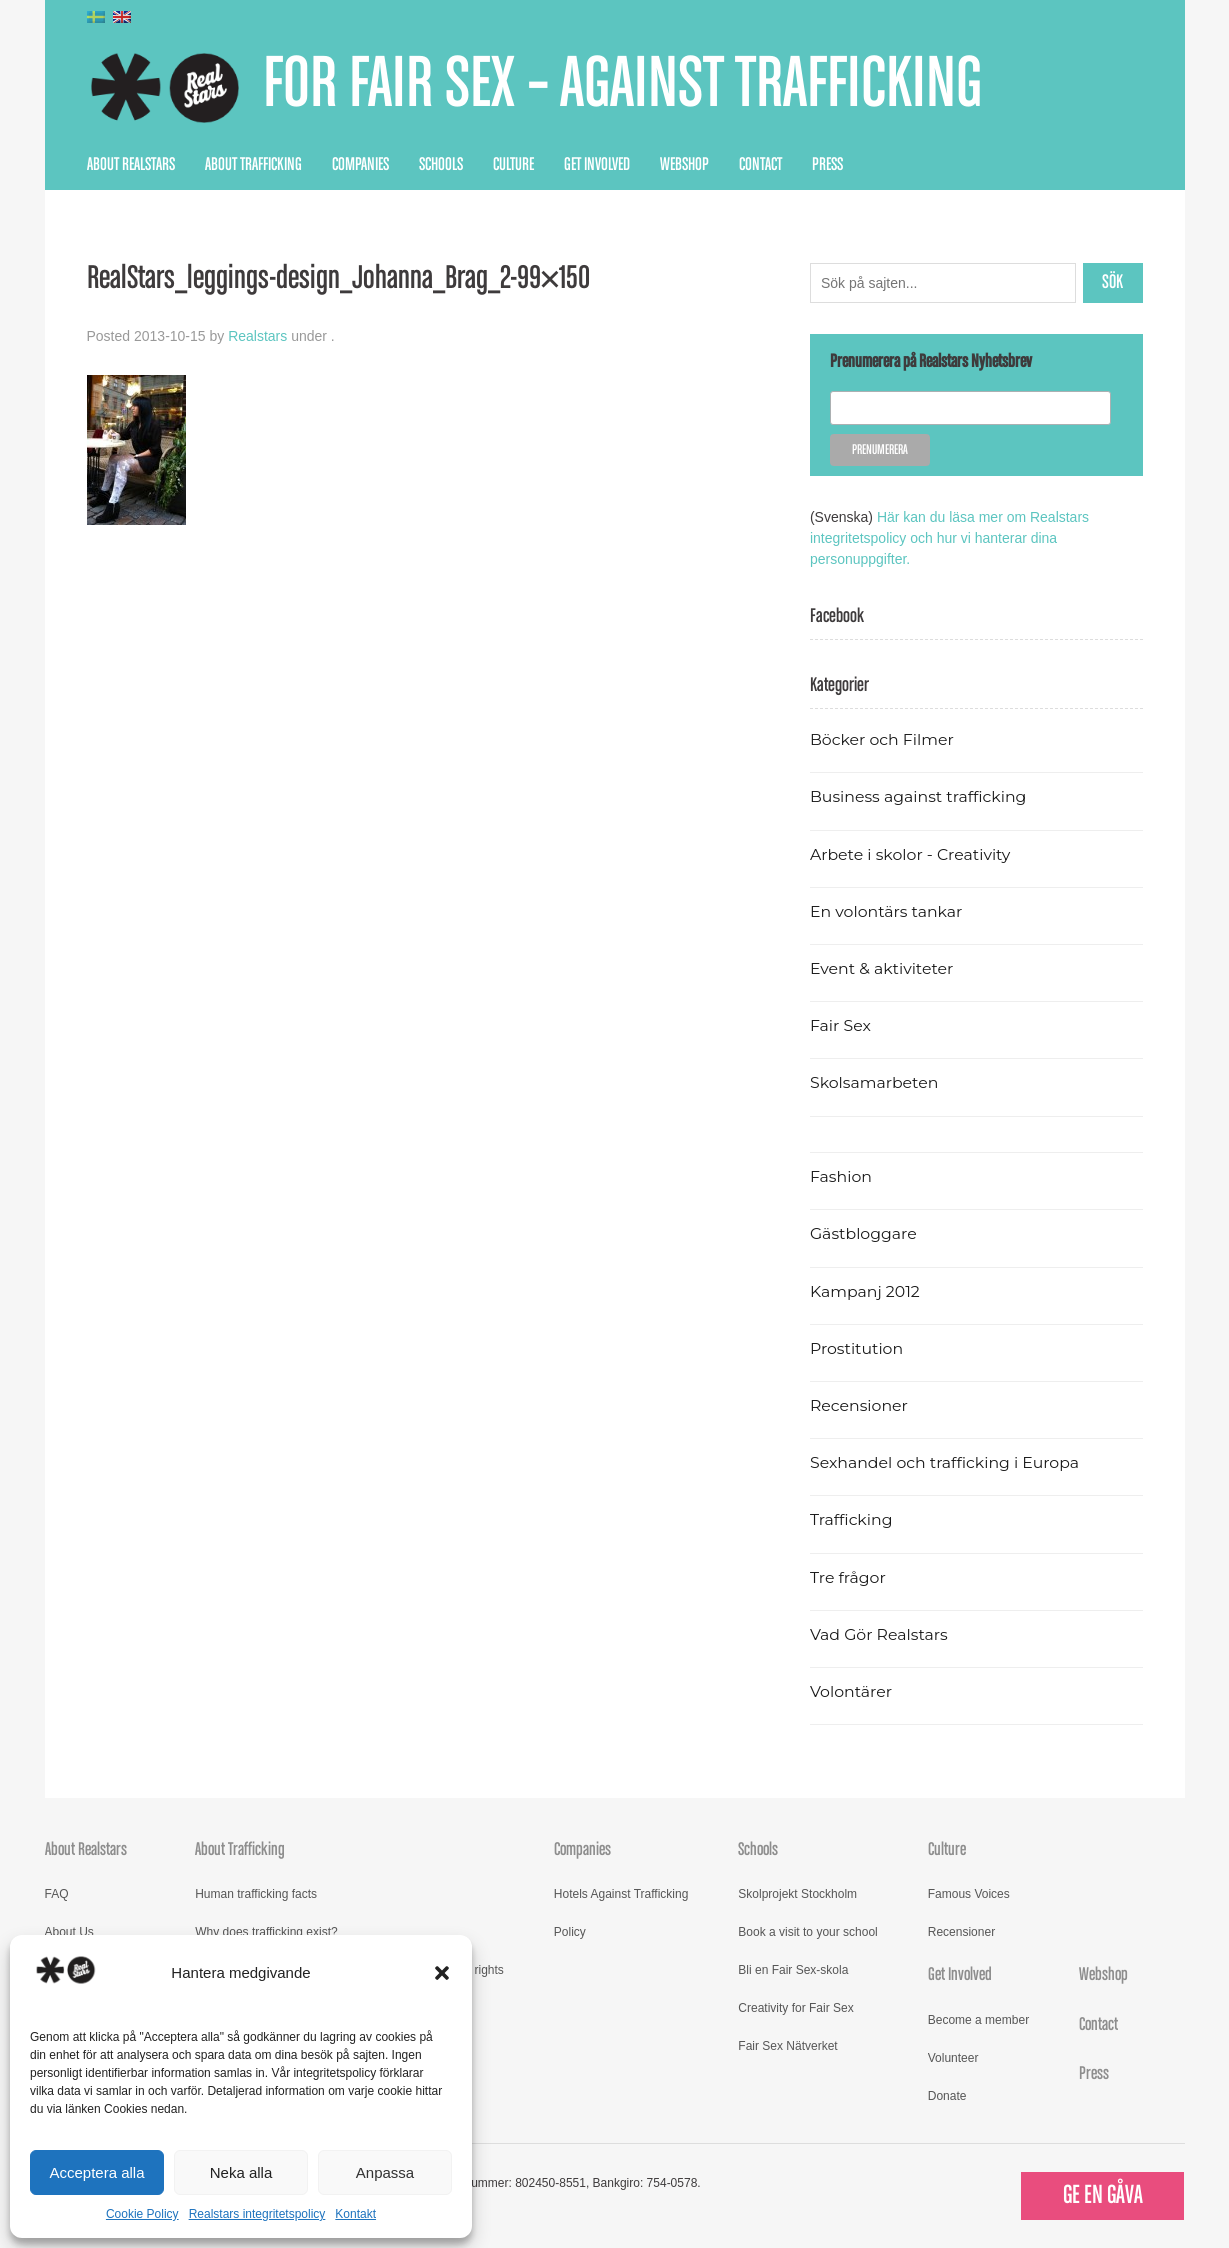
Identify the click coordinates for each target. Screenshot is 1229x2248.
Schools (441, 165)
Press (827, 165)
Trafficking (851, 1519)
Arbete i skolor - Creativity (910, 854)
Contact (760, 165)
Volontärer (851, 1691)
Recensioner (859, 1405)
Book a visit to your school (807, 1932)
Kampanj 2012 (865, 1291)
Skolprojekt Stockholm (797, 1894)
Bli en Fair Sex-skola (793, 1970)
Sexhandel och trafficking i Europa (944, 1462)
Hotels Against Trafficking (621, 1894)
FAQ (57, 1894)
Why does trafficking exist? (266, 1932)
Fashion (841, 1176)
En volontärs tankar (886, 911)
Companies (360, 165)
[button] (442, 1973)
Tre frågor (848, 1577)
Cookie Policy (142, 2214)
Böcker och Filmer (882, 739)
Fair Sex (840, 1025)
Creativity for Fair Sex (795, 2008)
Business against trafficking (918, 796)
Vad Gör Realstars (879, 1634)
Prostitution (856, 1348)
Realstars (257, 336)
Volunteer (953, 2058)
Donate (947, 2096)
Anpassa (385, 2172)
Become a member (978, 2020)
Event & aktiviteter (882, 968)
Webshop (684, 165)
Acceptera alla (96, 2172)
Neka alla (241, 2172)
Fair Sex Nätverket (787, 2046)
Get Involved (597, 165)
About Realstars (131, 165)
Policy (570, 1932)
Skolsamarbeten (874, 1082)
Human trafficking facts (256, 1894)
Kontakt (355, 2214)
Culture (513, 165)
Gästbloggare (863, 1233)
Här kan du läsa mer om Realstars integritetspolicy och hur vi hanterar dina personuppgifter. (949, 538)
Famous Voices (969, 1894)
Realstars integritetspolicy (257, 2214)
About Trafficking (253, 165)
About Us (69, 1932)
